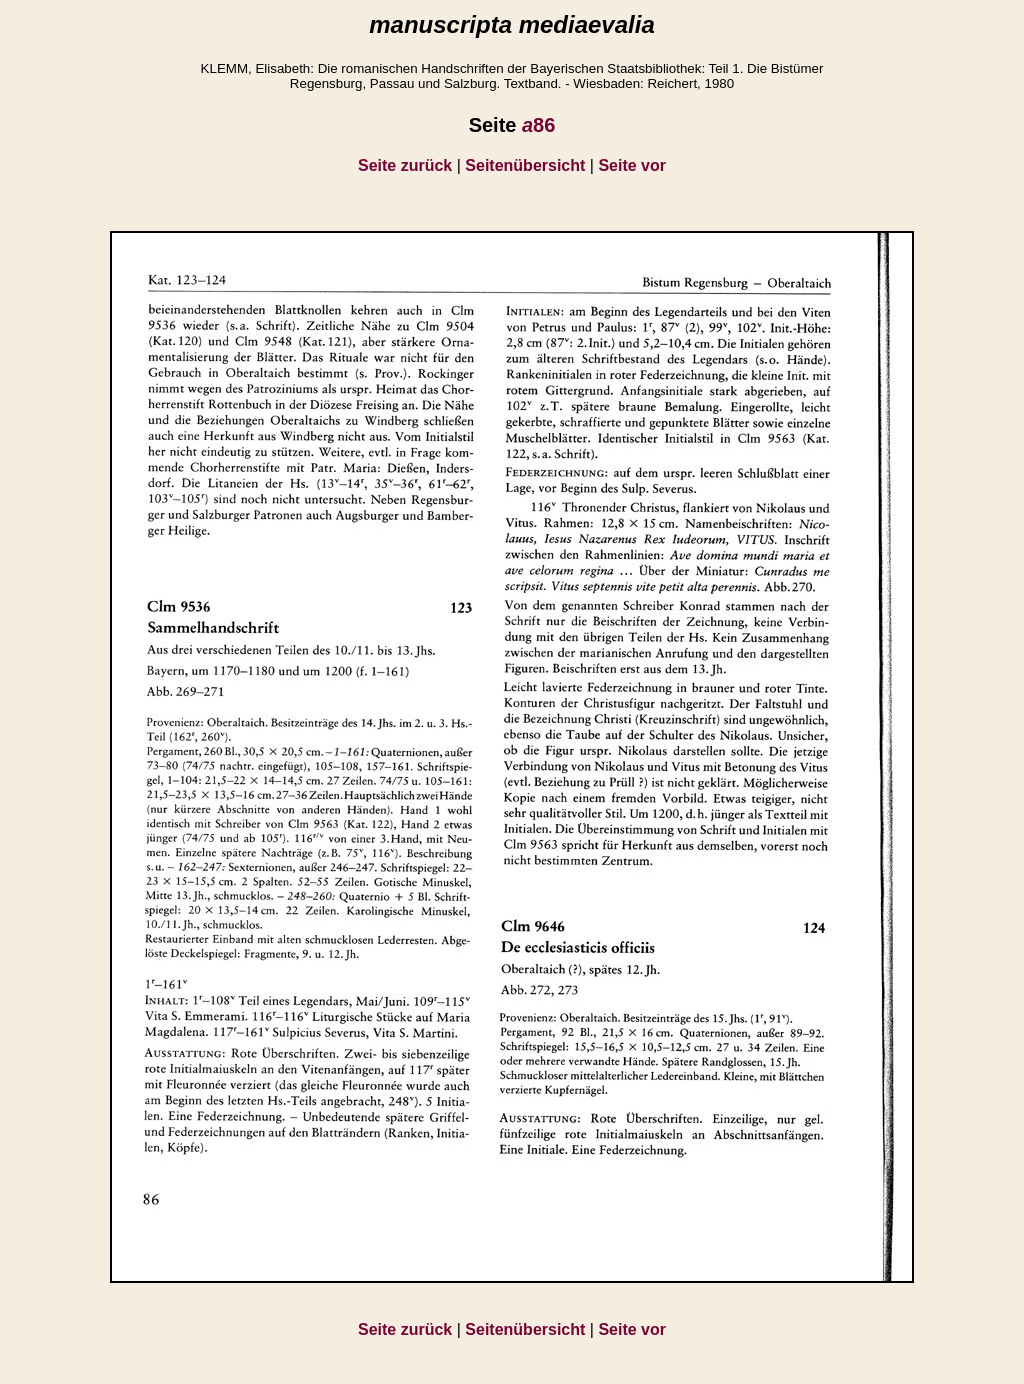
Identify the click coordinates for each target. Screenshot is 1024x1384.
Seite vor (632, 165)
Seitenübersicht (525, 165)
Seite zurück (405, 165)
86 (538, 125)
